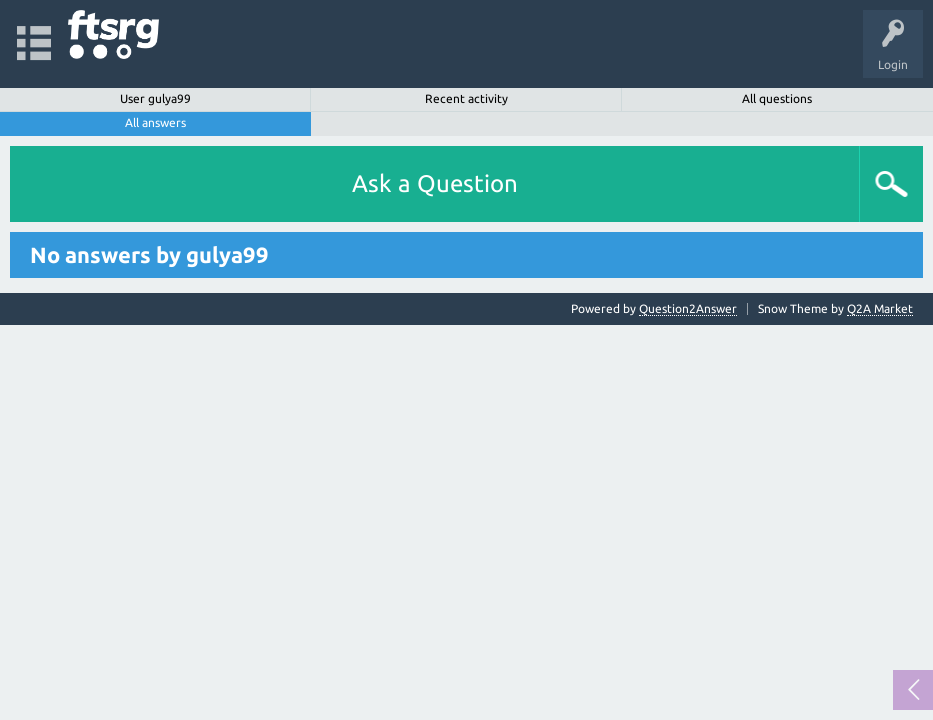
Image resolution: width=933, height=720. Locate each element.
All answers (155, 122)
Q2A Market (880, 308)
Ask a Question (435, 183)
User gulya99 (155, 98)
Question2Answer (688, 308)
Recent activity (466, 98)
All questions (777, 98)
